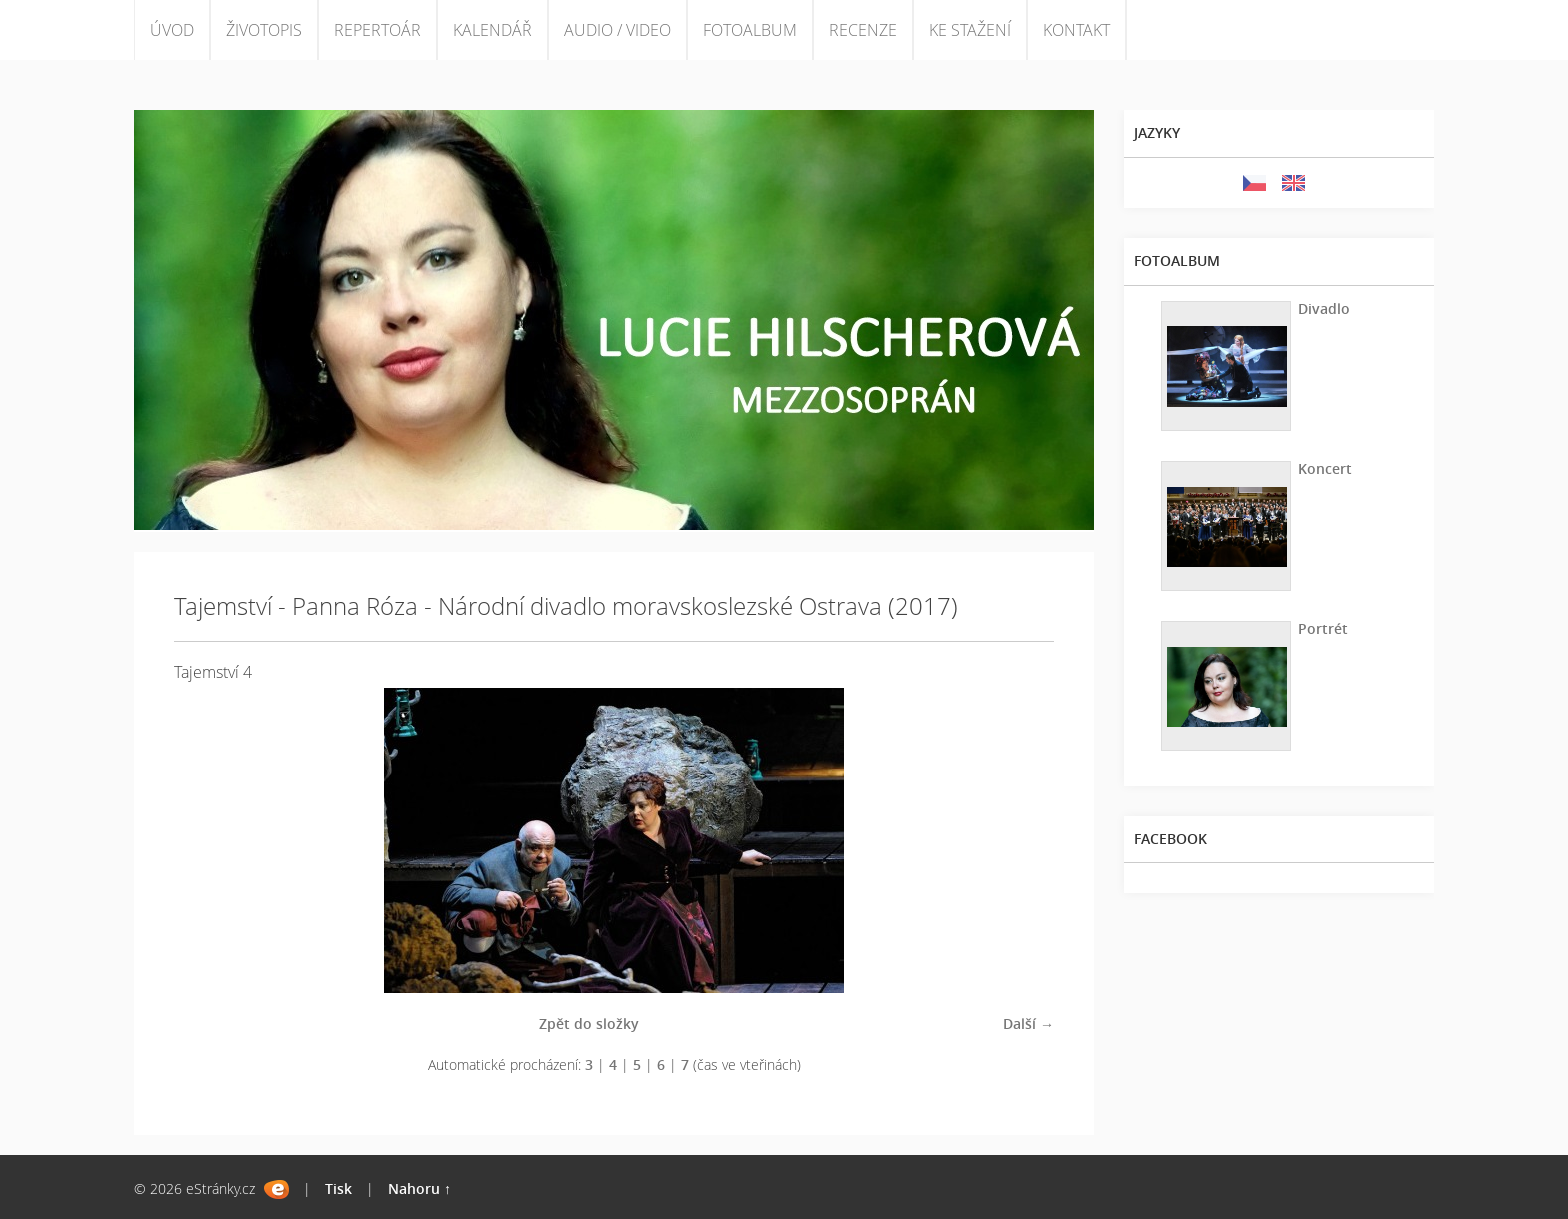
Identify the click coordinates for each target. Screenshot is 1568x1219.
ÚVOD (172, 30)
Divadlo (1324, 308)
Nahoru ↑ (419, 1188)
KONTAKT (1076, 30)
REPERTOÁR (377, 30)
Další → (1028, 1023)
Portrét (1323, 628)
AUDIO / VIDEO (617, 30)
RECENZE (863, 30)
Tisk (338, 1188)
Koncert (1325, 468)
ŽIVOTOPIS (264, 30)
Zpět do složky (589, 1023)
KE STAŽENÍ (970, 30)
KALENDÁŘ (492, 30)
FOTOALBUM (750, 30)
